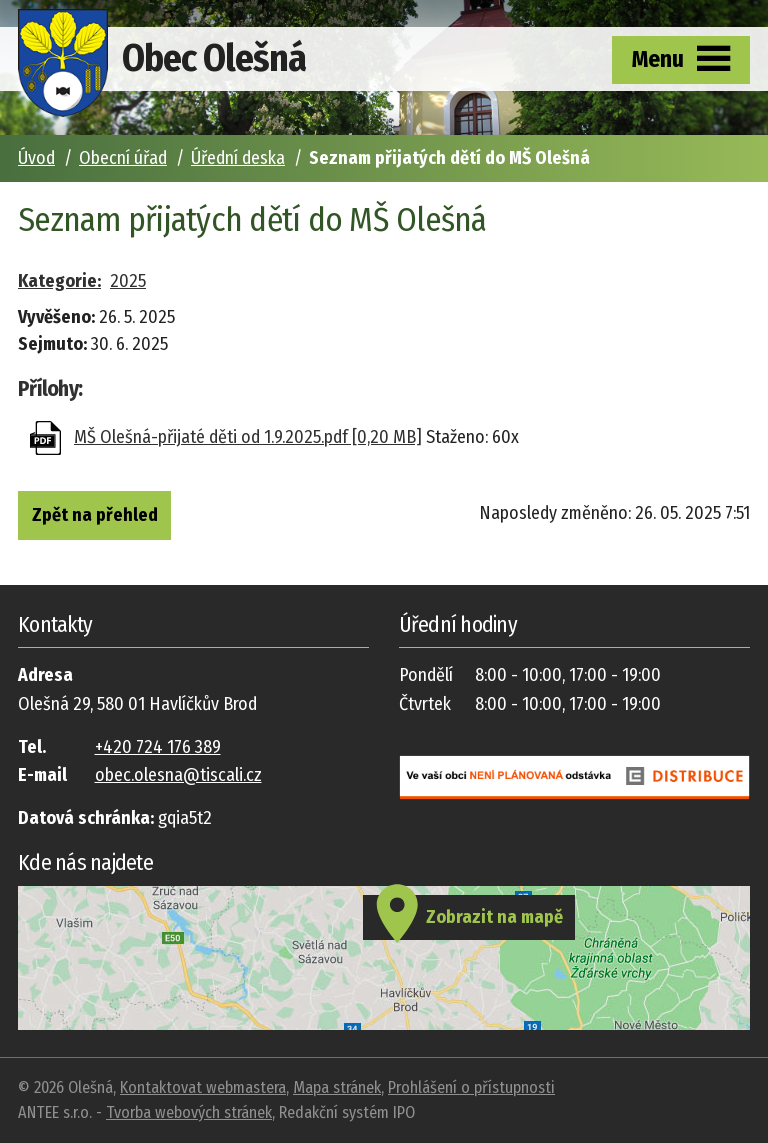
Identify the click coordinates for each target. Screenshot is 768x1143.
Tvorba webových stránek (189, 1112)
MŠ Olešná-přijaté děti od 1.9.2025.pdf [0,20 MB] (248, 437)
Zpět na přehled (95, 515)
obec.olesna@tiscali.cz (178, 775)
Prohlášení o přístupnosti (471, 1087)
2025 (128, 281)
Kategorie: (59, 281)
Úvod (36, 158)
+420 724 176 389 (158, 747)
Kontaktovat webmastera (203, 1087)
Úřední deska (238, 158)
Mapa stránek (337, 1087)
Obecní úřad (123, 158)
